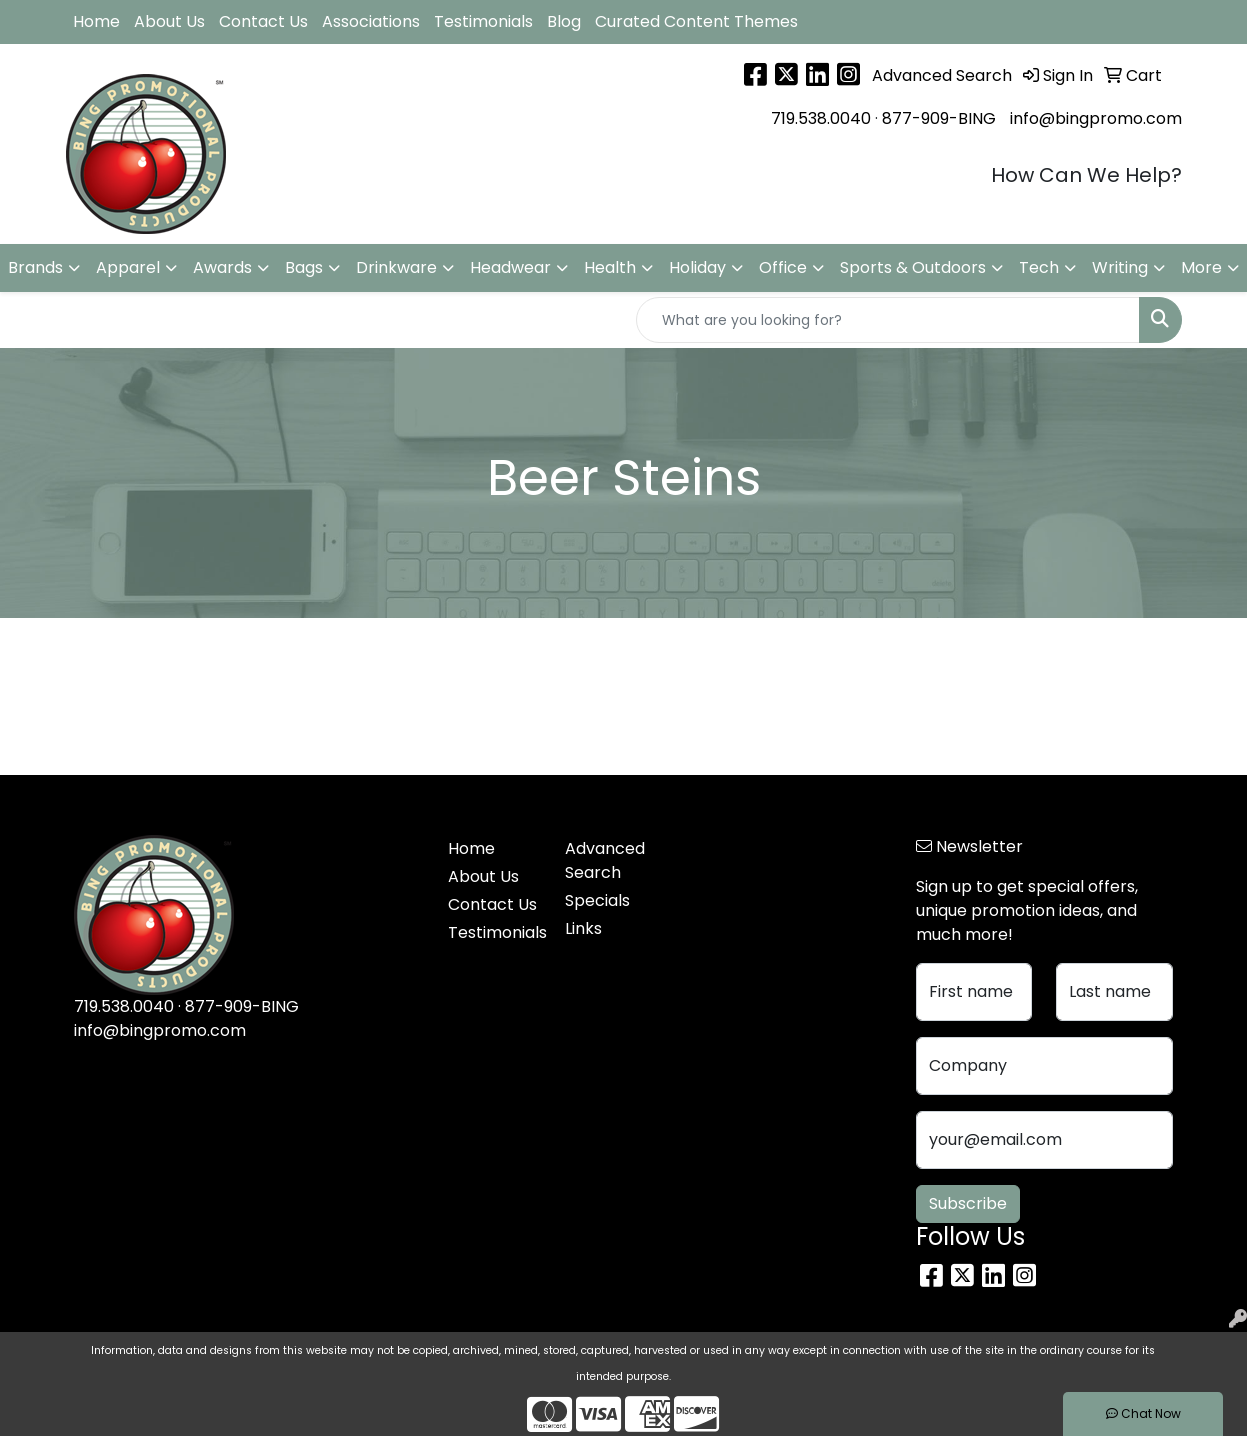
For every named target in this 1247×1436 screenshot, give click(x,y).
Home (96, 21)
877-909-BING (939, 118)
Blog (564, 21)
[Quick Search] (888, 320)
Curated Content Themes (696, 21)
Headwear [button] (510, 267)
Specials (597, 900)
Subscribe (968, 1203)
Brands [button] (35, 267)
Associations (371, 21)
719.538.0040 (821, 118)
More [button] (1201, 267)
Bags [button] (304, 267)
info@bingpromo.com (1096, 118)
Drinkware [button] (396, 267)
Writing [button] (1120, 267)
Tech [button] (1039, 267)
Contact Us (263, 21)
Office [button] (783, 267)
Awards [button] (222, 267)
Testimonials (483, 21)
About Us (169, 21)
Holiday (697, 267)
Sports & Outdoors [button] (913, 267)
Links (583, 928)
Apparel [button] (128, 267)
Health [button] (610, 267)
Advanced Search (605, 860)
